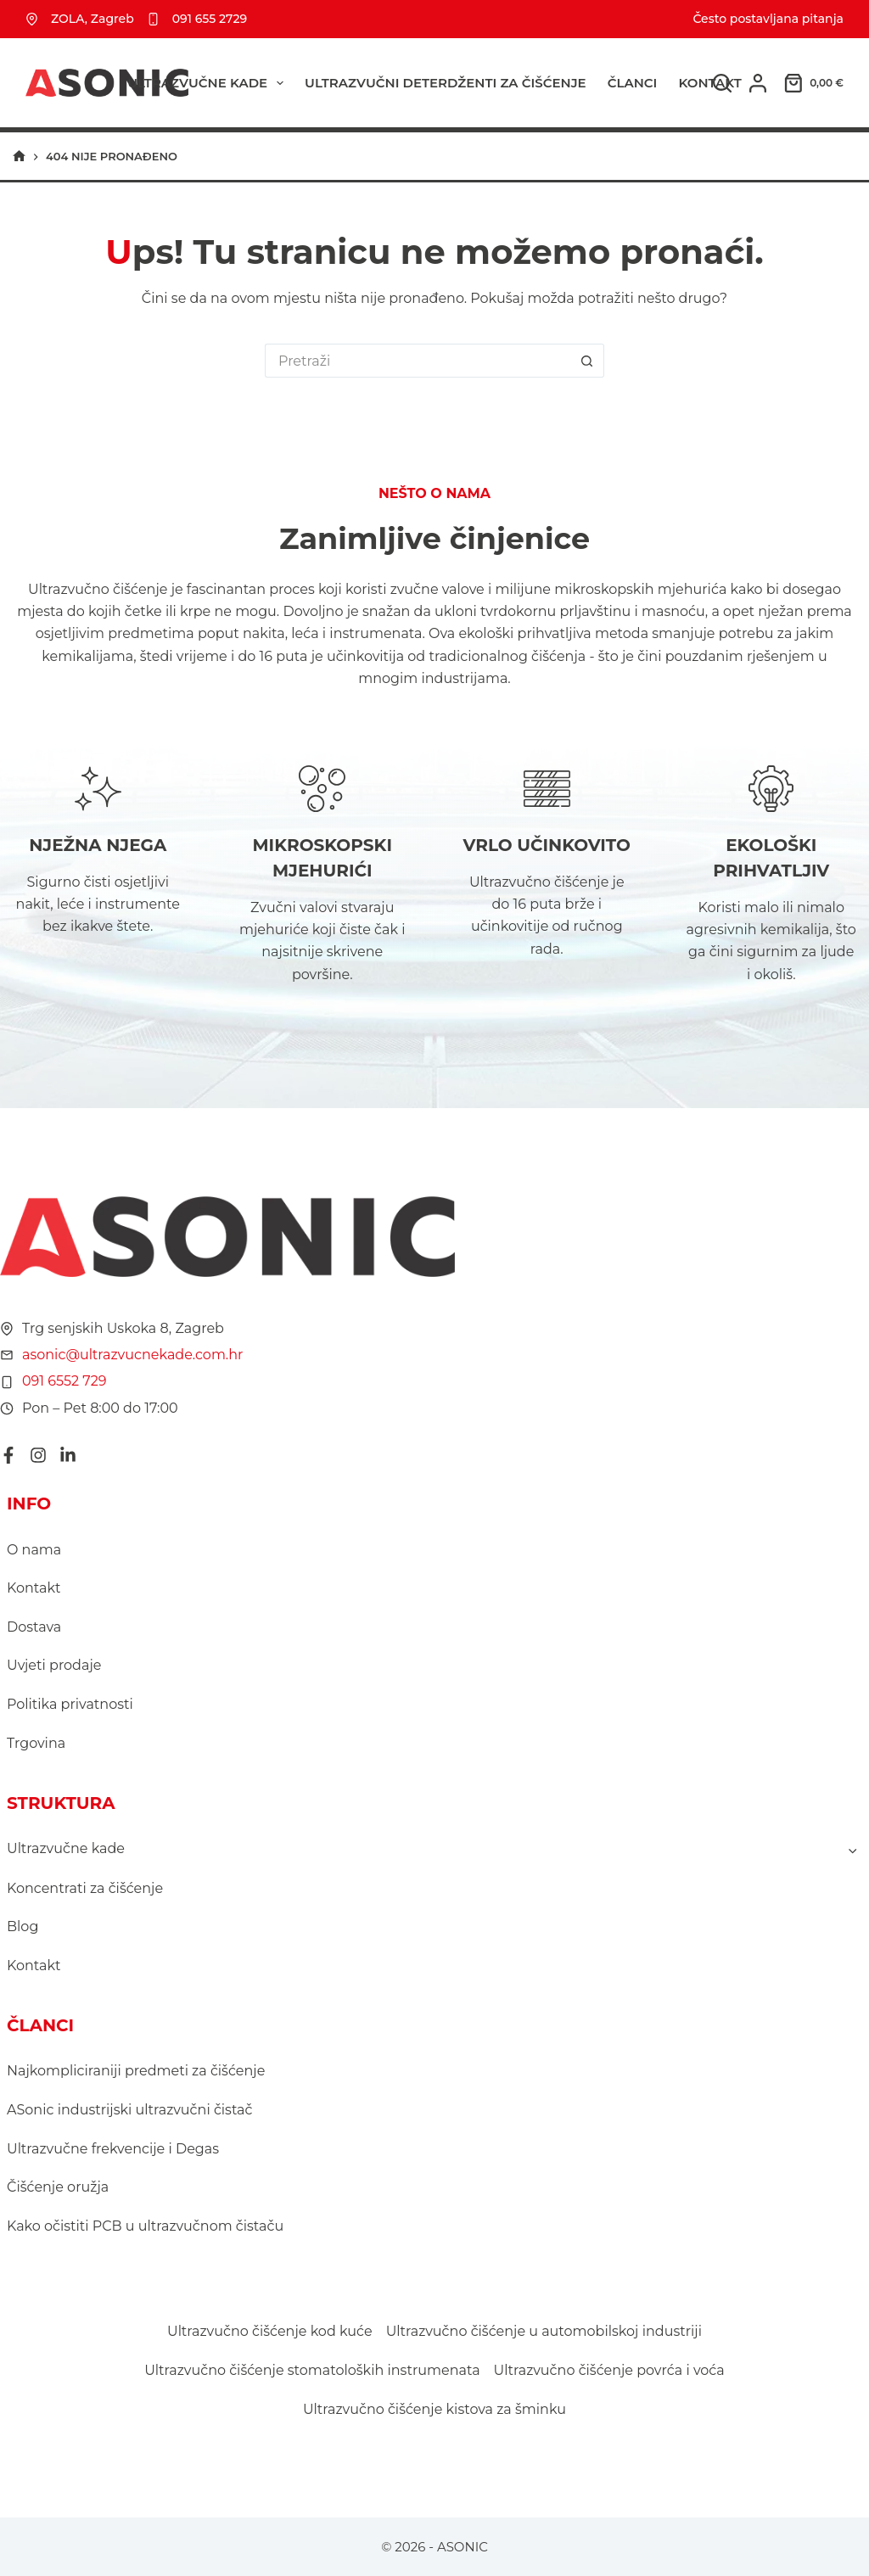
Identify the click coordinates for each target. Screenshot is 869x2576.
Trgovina (36, 1743)
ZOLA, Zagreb (92, 18)
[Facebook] (8, 1455)
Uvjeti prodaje (54, 1665)
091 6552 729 (64, 1381)
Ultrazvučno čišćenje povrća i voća (609, 2370)
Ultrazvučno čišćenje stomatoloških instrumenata (311, 2370)
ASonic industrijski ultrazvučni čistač (130, 2110)
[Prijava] (757, 83)
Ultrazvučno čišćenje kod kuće (270, 2331)
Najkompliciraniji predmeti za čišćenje (136, 2071)
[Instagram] (38, 1455)
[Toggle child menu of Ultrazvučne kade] (853, 1849)
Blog (22, 1926)
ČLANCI (633, 83)
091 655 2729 (209, 18)
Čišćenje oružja (58, 2187)
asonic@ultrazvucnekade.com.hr (133, 1355)
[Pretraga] (722, 83)
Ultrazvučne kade (208, 83)
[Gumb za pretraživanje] (587, 361)
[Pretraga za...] (417, 361)
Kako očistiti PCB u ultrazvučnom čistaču (145, 2226)
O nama (34, 1550)
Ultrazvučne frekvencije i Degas (113, 2149)
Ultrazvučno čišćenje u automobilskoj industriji (544, 2331)
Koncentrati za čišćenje (85, 1888)
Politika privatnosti (70, 1704)
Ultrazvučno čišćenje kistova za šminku (434, 2409)
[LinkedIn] (67, 1455)
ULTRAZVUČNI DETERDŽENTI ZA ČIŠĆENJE (445, 83)
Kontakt (709, 83)
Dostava (34, 1627)
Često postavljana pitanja (768, 18)
